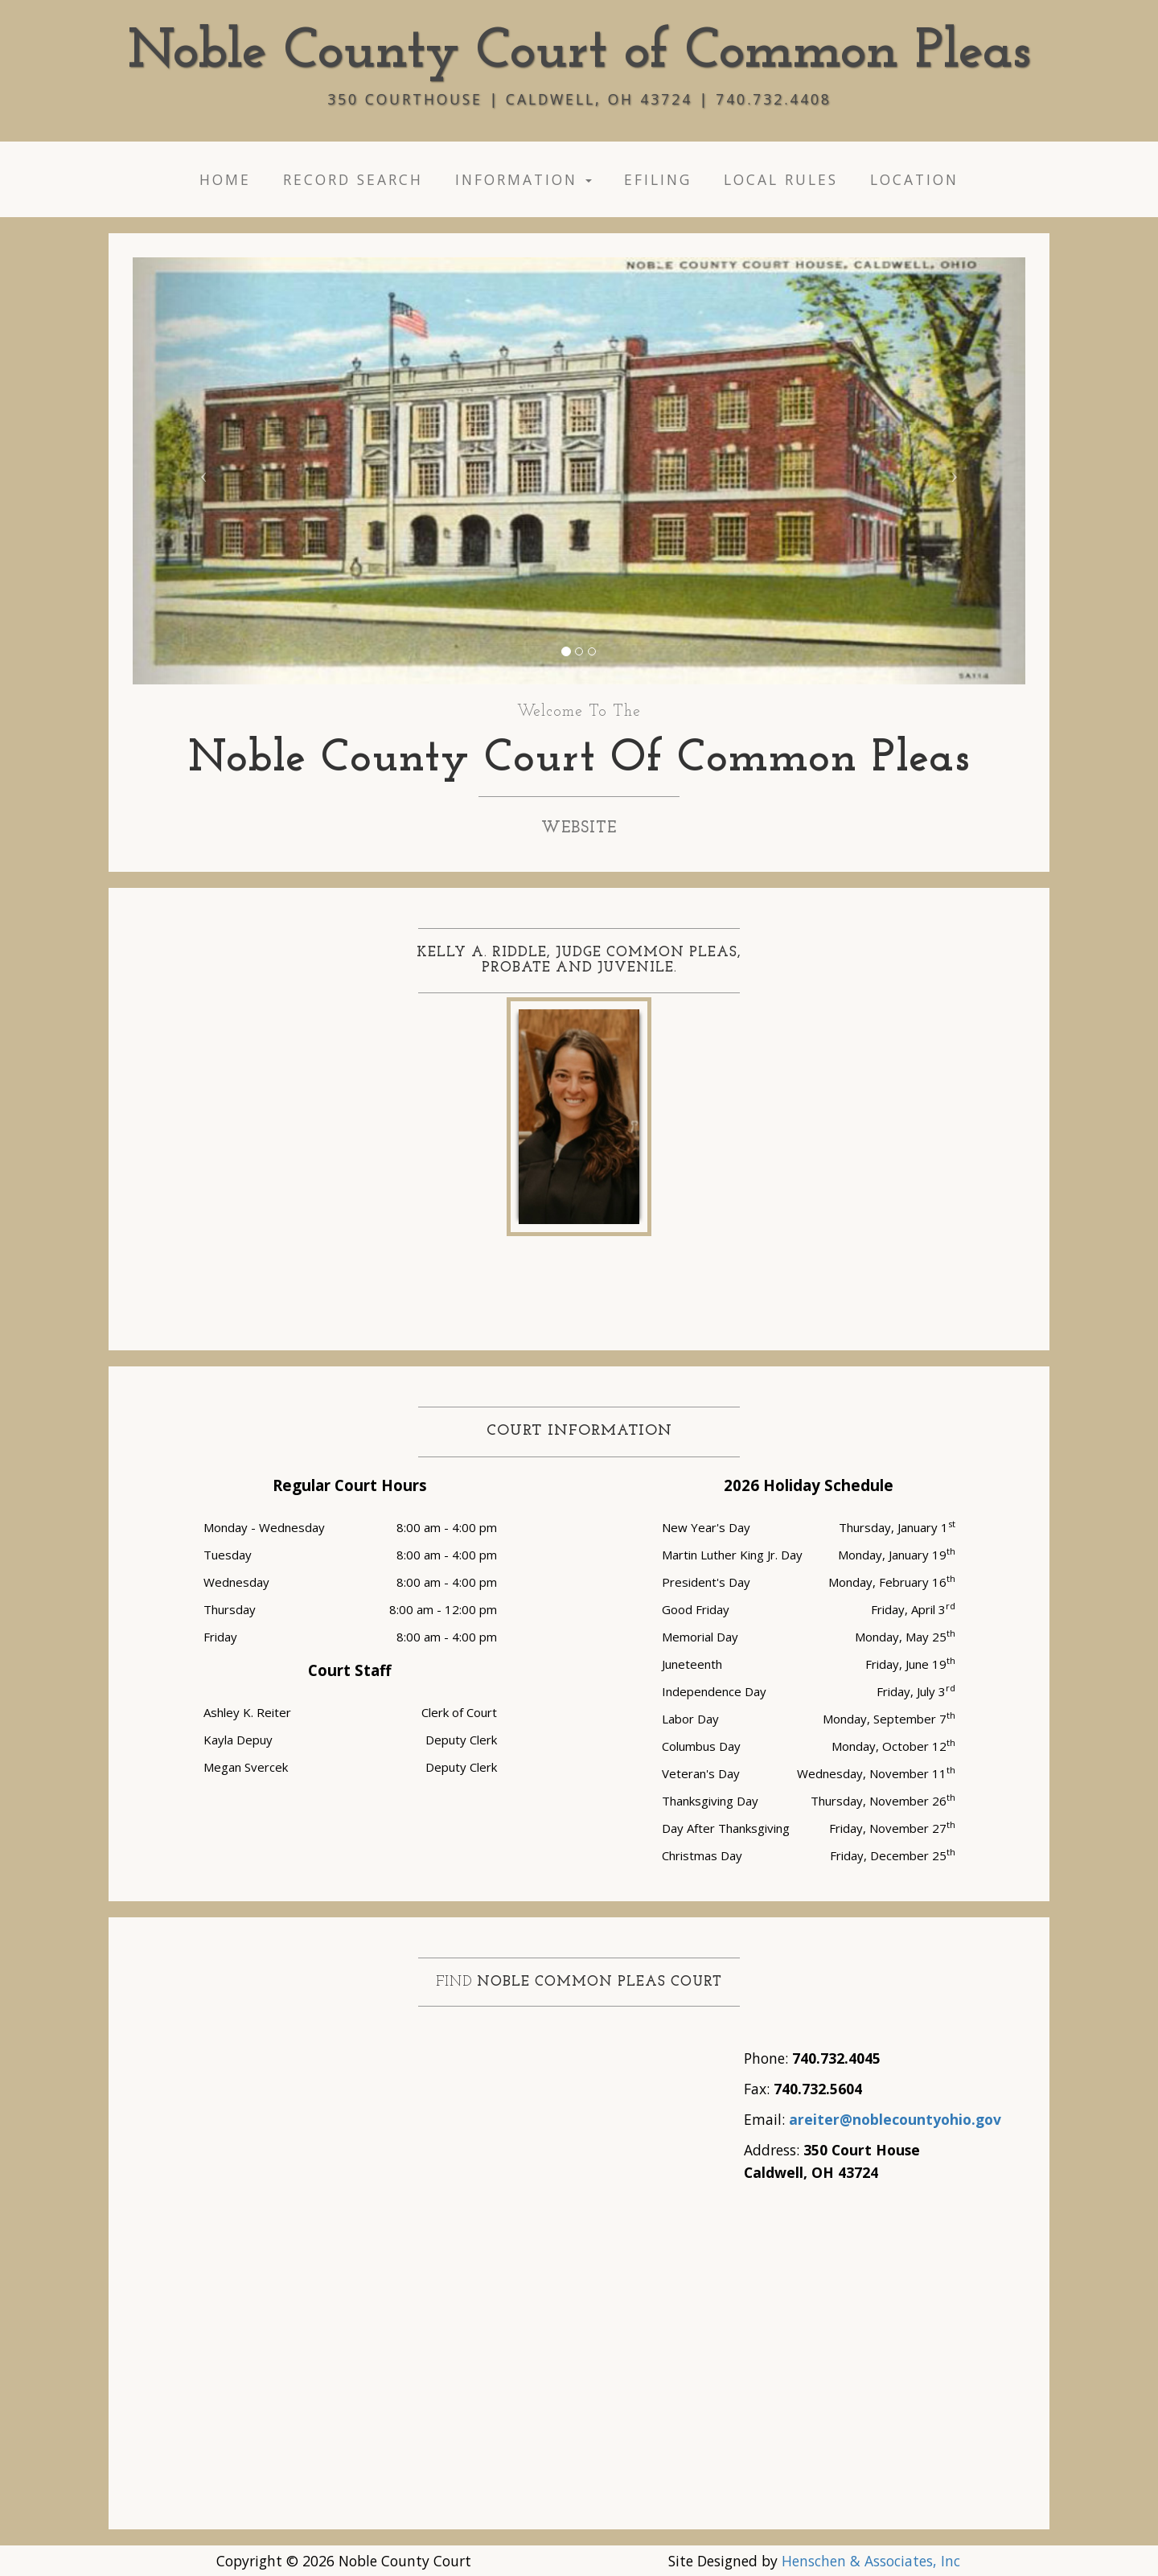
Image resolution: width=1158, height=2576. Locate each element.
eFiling (658, 179)
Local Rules (781, 179)
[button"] (200, 470)
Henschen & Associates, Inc (871, 2560)
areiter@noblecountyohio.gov (895, 2119)
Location (914, 179)
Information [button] (523, 179)
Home (225, 179)
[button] (566, 651)
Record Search (353, 179)
